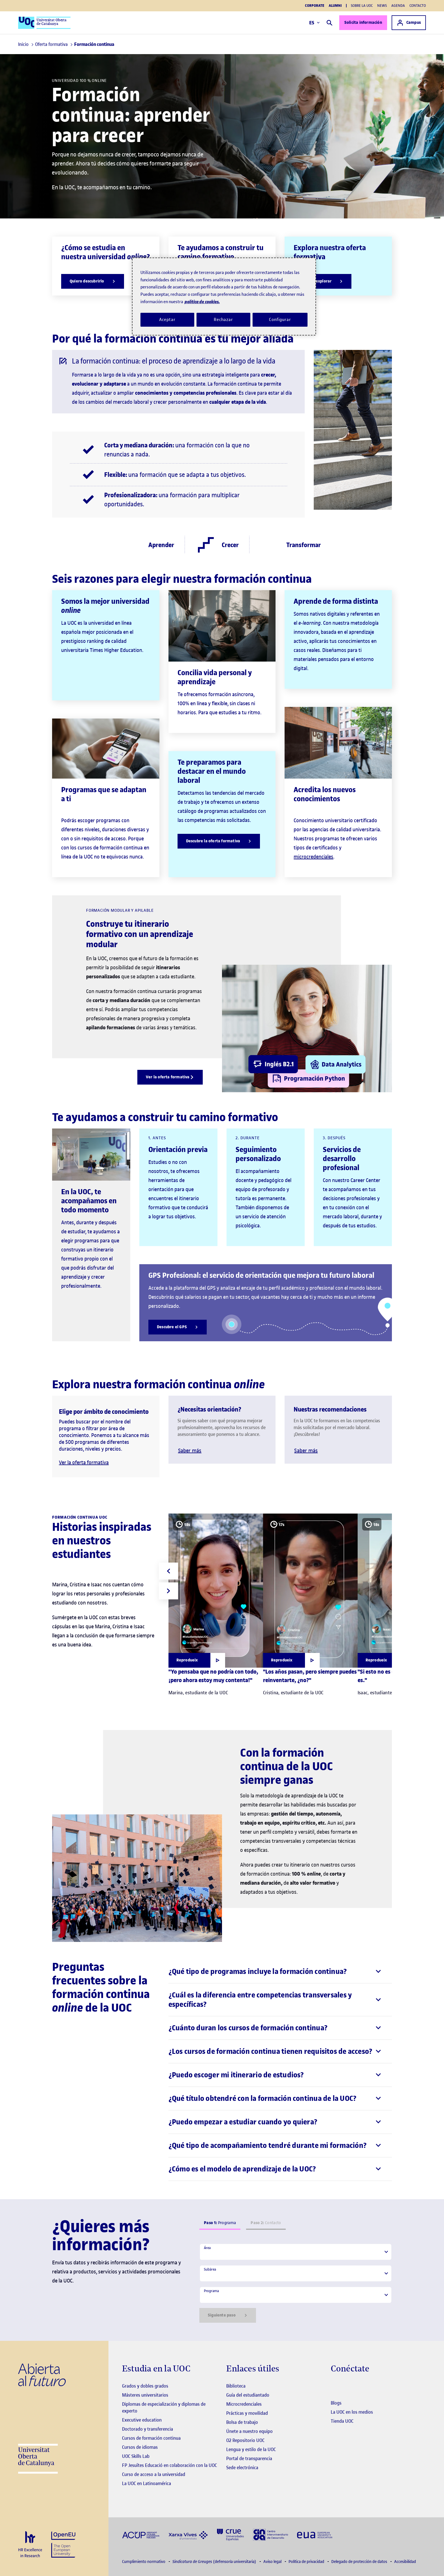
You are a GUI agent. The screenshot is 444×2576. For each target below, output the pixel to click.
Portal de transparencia (249, 2458)
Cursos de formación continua (151, 2438)
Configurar (280, 319)
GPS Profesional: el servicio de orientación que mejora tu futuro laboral (261, 1275)
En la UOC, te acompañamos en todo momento (89, 1201)
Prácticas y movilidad (247, 2413)
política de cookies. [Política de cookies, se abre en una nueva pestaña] (202, 302)
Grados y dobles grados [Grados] (145, 2386)
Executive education (142, 2420)
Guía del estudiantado (247, 2395)
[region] (224, 296)
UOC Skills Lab (136, 2456)
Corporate (314, 5)
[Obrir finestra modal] (196, 1660)
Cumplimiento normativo (144, 2561)
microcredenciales (313, 856)
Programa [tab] (220, 2223)
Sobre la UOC (362, 5)
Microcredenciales (244, 2404)
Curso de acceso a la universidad (153, 2474)
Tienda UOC (342, 2421)
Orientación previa (178, 1149)
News (382, 5)
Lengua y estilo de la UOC (251, 2449)
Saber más (190, 1450)
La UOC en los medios (352, 2412)
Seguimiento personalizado (258, 1154)
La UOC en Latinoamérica (146, 2483)
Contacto (417, 5)
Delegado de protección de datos (359, 2561)
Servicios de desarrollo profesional (342, 1158)
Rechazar (223, 319)
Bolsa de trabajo (242, 2422)
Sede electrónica (242, 2467)
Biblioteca (236, 2386)
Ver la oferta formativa (84, 1462)
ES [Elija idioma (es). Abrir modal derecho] (314, 23)
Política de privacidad (307, 2561)
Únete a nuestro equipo (249, 2431)
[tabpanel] (295, 2283)
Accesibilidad (405, 2561)
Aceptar (167, 319)
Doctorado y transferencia (147, 2429)
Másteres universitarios (145, 2395)
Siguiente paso (227, 2315)
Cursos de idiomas (140, 2447)
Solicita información (363, 22)
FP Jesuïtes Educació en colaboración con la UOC (169, 2465)
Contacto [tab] (266, 2223)
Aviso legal (272, 2561)
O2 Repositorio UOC (245, 2440)
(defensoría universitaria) (214, 2561)
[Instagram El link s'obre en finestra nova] (335, 2386)
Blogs (336, 2403)
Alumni (335, 5)
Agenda (398, 5)
